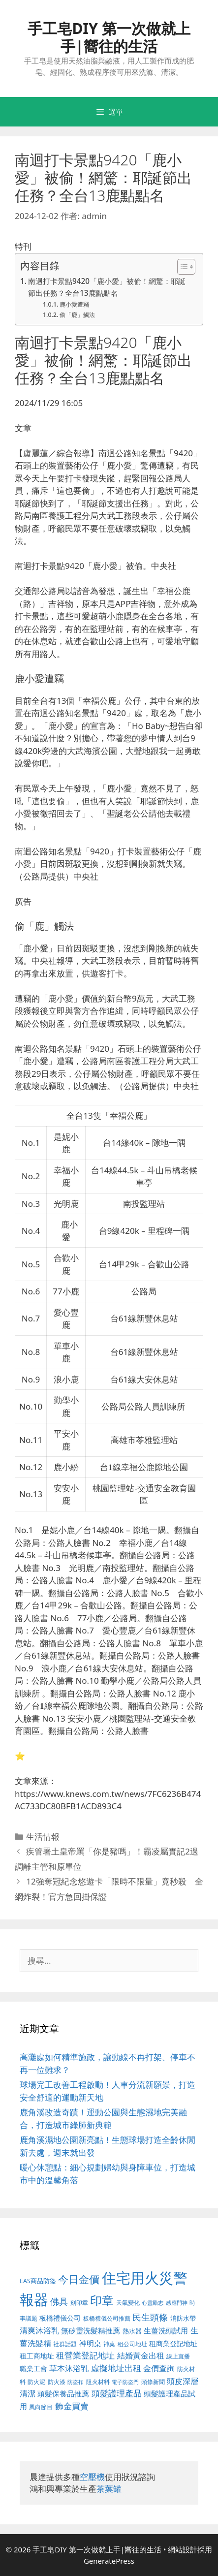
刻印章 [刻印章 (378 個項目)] (79, 2302)
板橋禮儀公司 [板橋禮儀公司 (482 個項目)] (60, 2318)
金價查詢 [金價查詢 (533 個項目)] (159, 2368)
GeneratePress (109, 2561)
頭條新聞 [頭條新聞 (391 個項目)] (153, 2382)
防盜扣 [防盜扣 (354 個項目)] (75, 2382)
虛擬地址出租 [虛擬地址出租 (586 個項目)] (116, 2368)
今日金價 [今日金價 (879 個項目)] (78, 2279)
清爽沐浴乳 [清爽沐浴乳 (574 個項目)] (39, 2330)
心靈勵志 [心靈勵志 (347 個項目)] (152, 2302)
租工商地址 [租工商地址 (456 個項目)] (37, 2355)
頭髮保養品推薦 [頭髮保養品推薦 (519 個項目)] (63, 2393)
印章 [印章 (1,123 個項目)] (102, 2300)
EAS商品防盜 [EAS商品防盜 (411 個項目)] (38, 2281)
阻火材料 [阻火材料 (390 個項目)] (98, 2382)
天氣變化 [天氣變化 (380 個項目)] (128, 2302)
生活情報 (43, 1836)
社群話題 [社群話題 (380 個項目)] (65, 2344)
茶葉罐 (109, 2488)
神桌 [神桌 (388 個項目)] (109, 2344)
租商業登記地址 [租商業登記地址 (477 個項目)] (173, 2343)
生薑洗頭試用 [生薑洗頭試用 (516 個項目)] (166, 2330)
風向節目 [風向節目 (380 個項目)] (41, 2407)
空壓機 (92, 2476)
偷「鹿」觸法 (77, 315)
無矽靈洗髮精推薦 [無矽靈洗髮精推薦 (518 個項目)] (90, 2330)
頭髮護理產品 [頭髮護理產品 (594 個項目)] (117, 2393)
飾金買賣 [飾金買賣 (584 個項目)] (72, 2406)
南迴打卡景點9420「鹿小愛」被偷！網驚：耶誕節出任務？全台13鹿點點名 (107, 287)
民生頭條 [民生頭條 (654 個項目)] (150, 2317)
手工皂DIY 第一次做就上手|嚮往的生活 (109, 37)
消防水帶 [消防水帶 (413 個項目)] (183, 2318)
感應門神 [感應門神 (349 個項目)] (176, 2302)
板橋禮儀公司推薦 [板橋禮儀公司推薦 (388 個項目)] (106, 2318)
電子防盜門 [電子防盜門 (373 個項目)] (125, 2382)
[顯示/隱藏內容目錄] (181, 266)
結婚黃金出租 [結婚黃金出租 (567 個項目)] (140, 2355)
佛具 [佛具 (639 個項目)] (59, 2301)
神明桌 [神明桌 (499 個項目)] (90, 2343)
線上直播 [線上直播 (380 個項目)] (178, 2356)
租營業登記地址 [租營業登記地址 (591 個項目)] (85, 2355)
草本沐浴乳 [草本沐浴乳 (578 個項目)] (69, 2368)
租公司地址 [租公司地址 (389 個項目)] (132, 2344)
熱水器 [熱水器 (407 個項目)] (132, 2331)
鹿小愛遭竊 (74, 304)
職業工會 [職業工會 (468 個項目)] (33, 2368)
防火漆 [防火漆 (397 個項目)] (56, 2382)
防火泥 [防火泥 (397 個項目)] (36, 2382)
